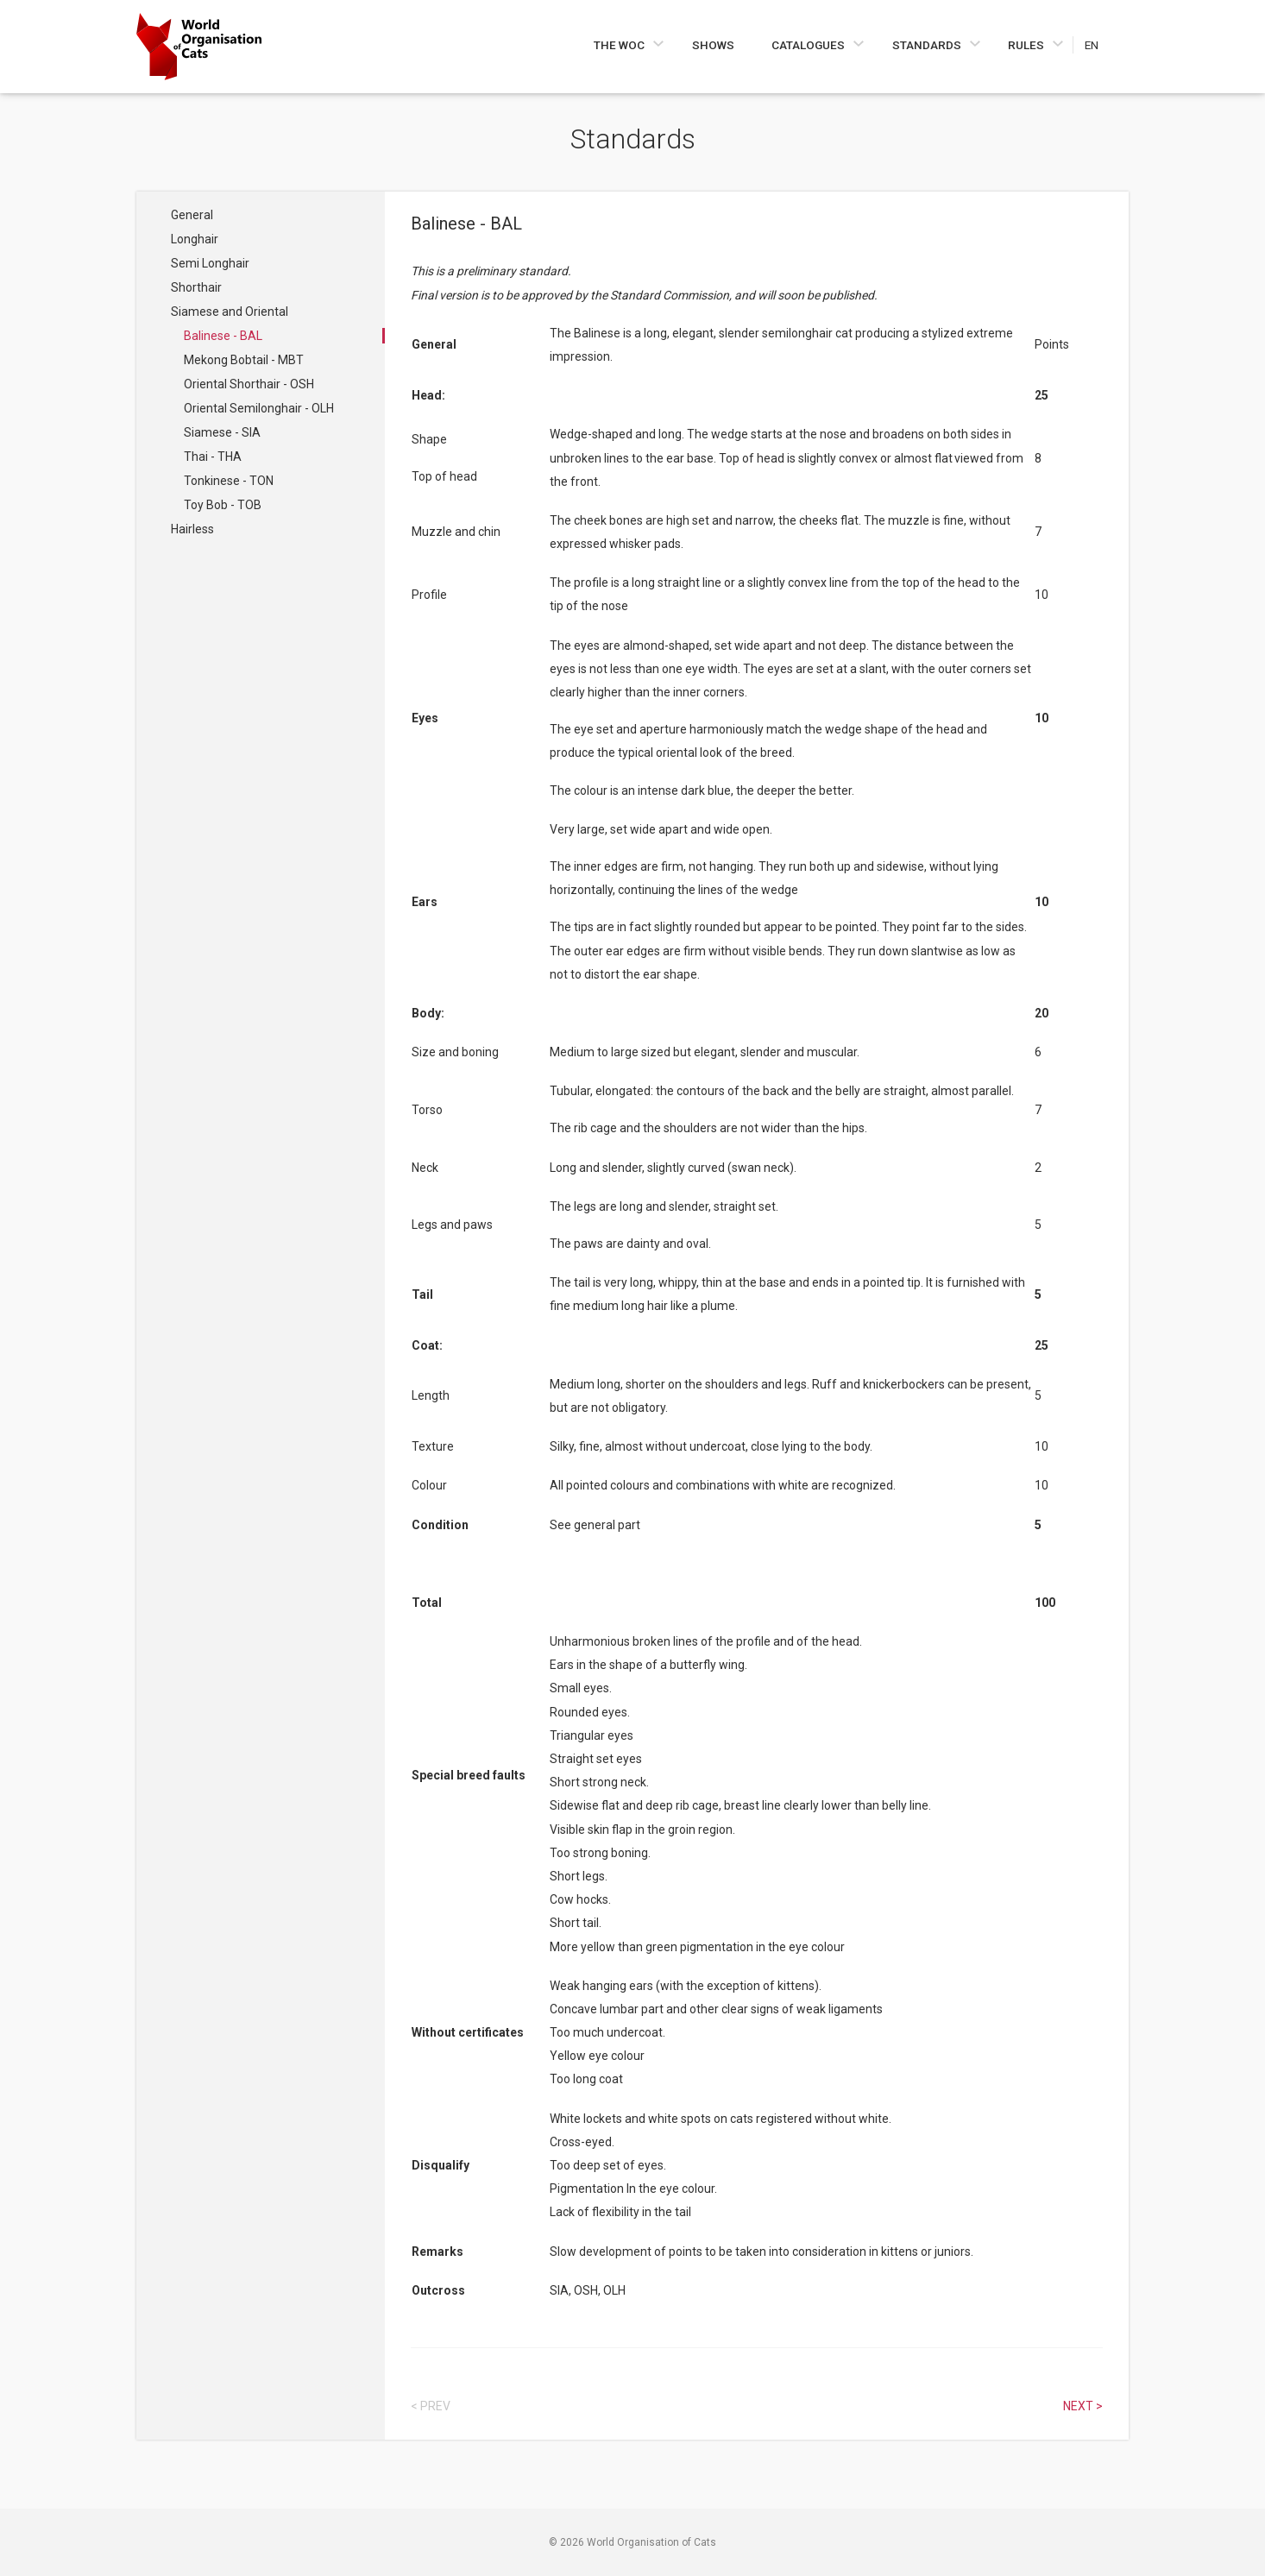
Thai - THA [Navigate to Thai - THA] (213, 456)
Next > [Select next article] (1083, 2406)
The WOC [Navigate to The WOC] (620, 45)
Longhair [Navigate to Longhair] (194, 239)
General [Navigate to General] (192, 215)
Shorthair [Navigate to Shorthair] (196, 287)
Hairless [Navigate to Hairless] (192, 529)
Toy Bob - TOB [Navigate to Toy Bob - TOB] (222, 505)
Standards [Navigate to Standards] (928, 45)
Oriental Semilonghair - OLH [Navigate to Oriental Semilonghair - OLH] (259, 408)
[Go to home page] (198, 46)
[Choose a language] (1101, 44)
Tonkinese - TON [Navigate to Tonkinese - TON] (229, 481)
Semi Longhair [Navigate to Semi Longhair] (210, 263)
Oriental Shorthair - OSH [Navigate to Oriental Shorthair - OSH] (249, 384)
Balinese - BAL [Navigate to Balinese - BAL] (223, 336)
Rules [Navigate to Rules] (1027, 45)
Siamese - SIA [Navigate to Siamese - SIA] (222, 432)
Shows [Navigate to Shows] (713, 45)
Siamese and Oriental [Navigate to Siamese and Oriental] (229, 311)
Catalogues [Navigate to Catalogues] (809, 45)
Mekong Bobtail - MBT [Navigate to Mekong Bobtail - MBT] (244, 360)
